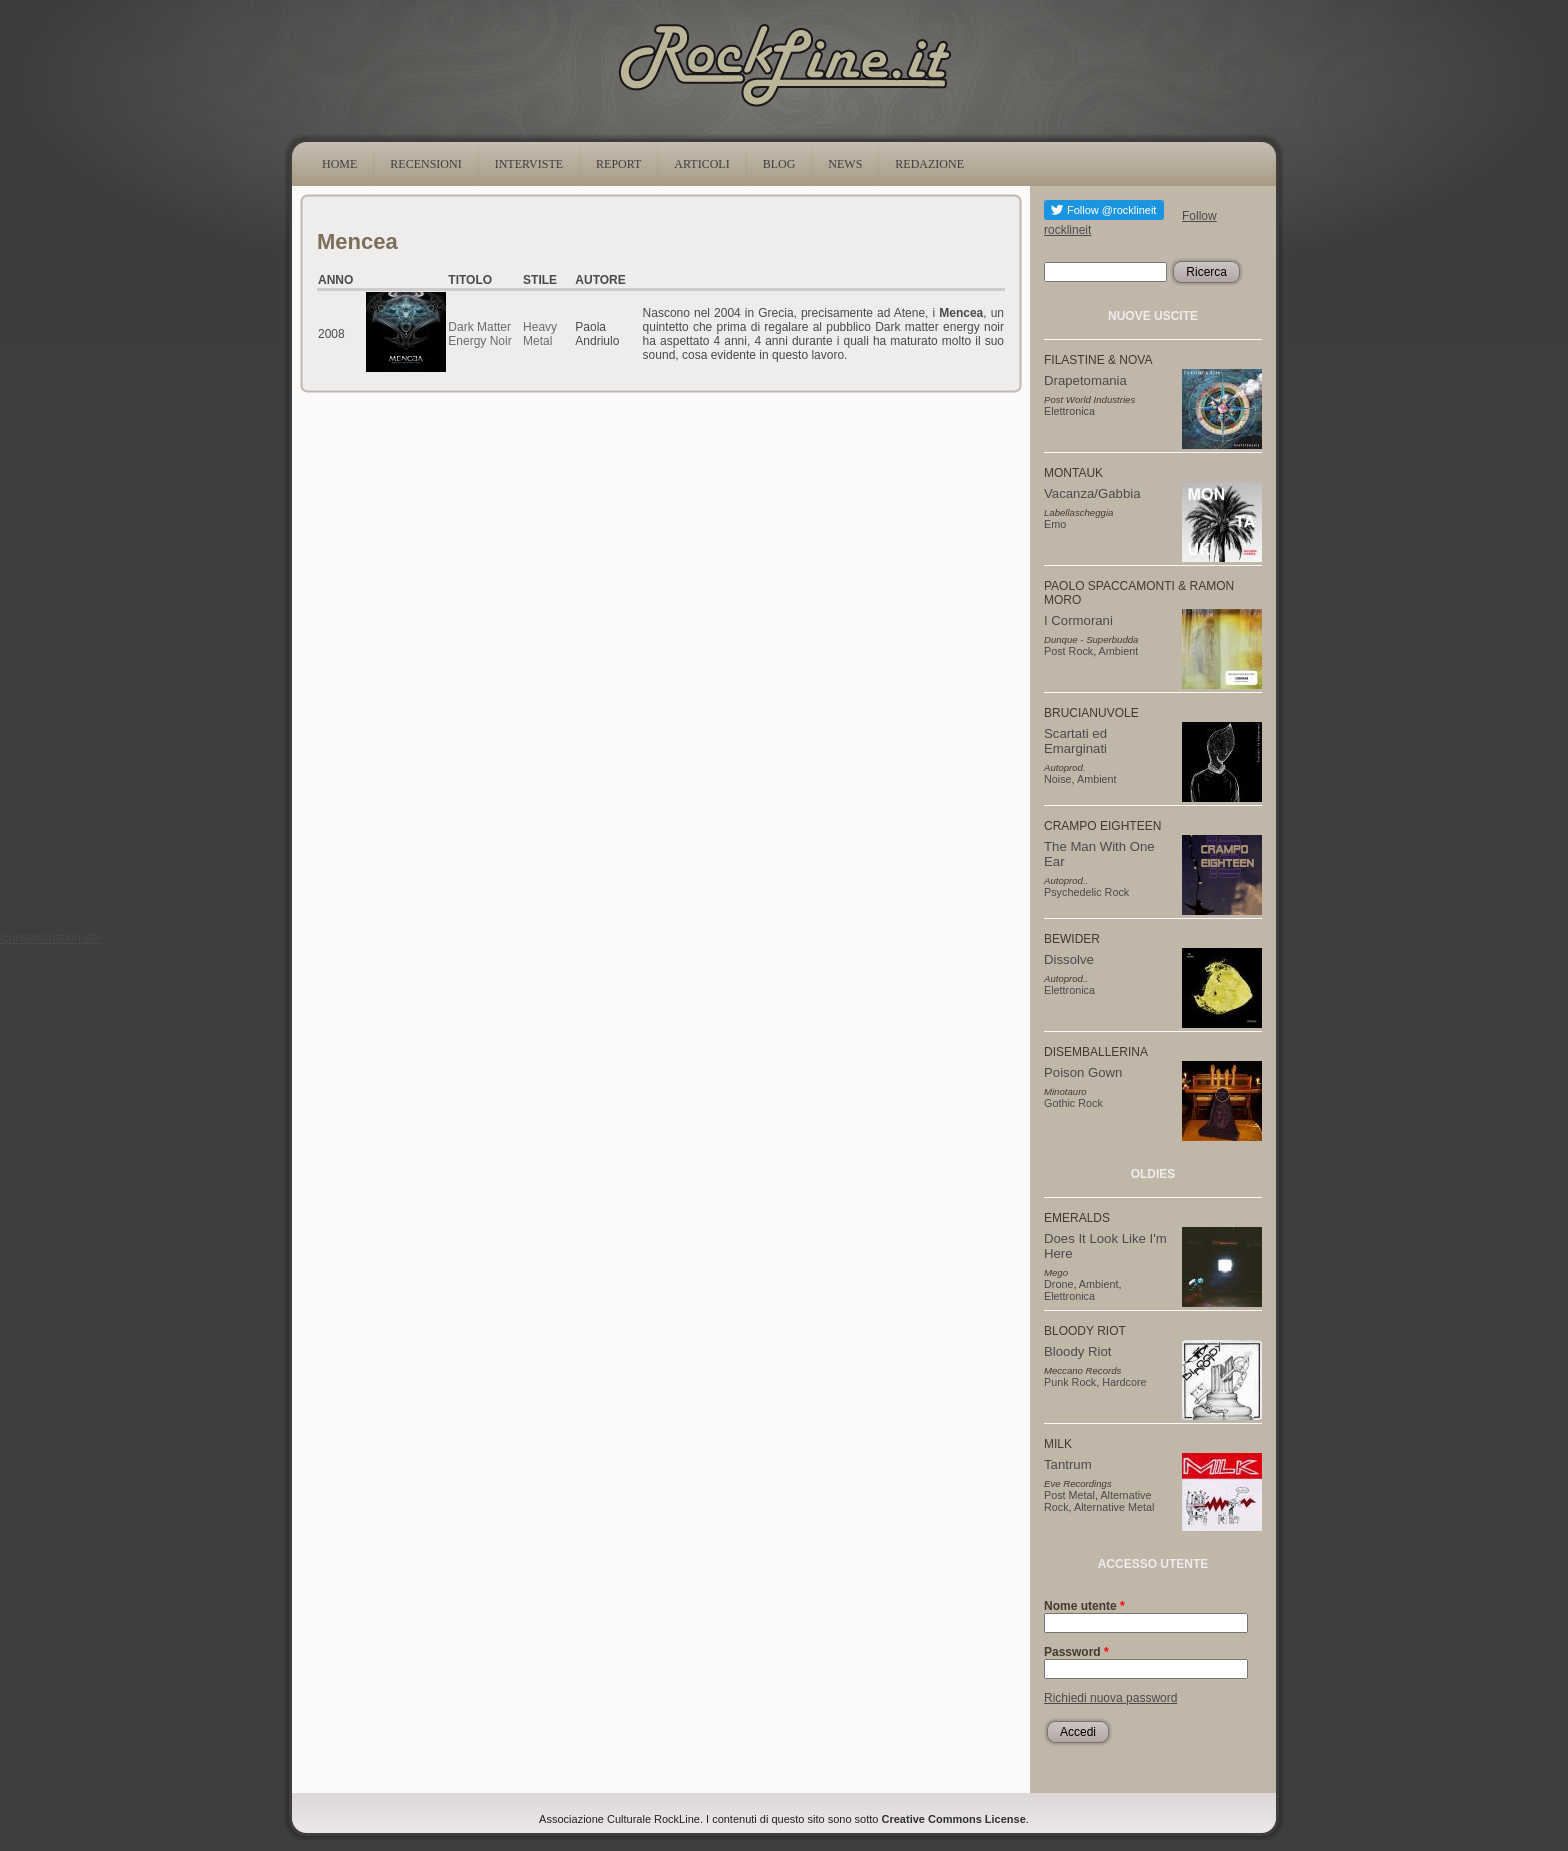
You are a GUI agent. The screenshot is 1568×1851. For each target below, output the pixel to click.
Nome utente (1084, 1606)
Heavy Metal (540, 334)
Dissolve (1069, 959)
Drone (1058, 1284)
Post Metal (1069, 1495)
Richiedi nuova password (1110, 1698)
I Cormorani (1078, 620)
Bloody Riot (1077, 1351)
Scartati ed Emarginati (1075, 741)
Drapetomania (1085, 380)
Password (1076, 1652)
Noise (1058, 779)
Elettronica (1069, 411)
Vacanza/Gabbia (1092, 493)
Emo (1055, 524)
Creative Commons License (954, 1819)
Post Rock (1068, 651)
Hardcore (1124, 1382)
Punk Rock (1070, 1382)
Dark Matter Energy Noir (479, 334)
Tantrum (1068, 1464)
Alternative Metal (1114, 1507)
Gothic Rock (1073, 1103)
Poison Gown (1083, 1072)
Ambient (1119, 651)
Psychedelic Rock (1086, 892)
